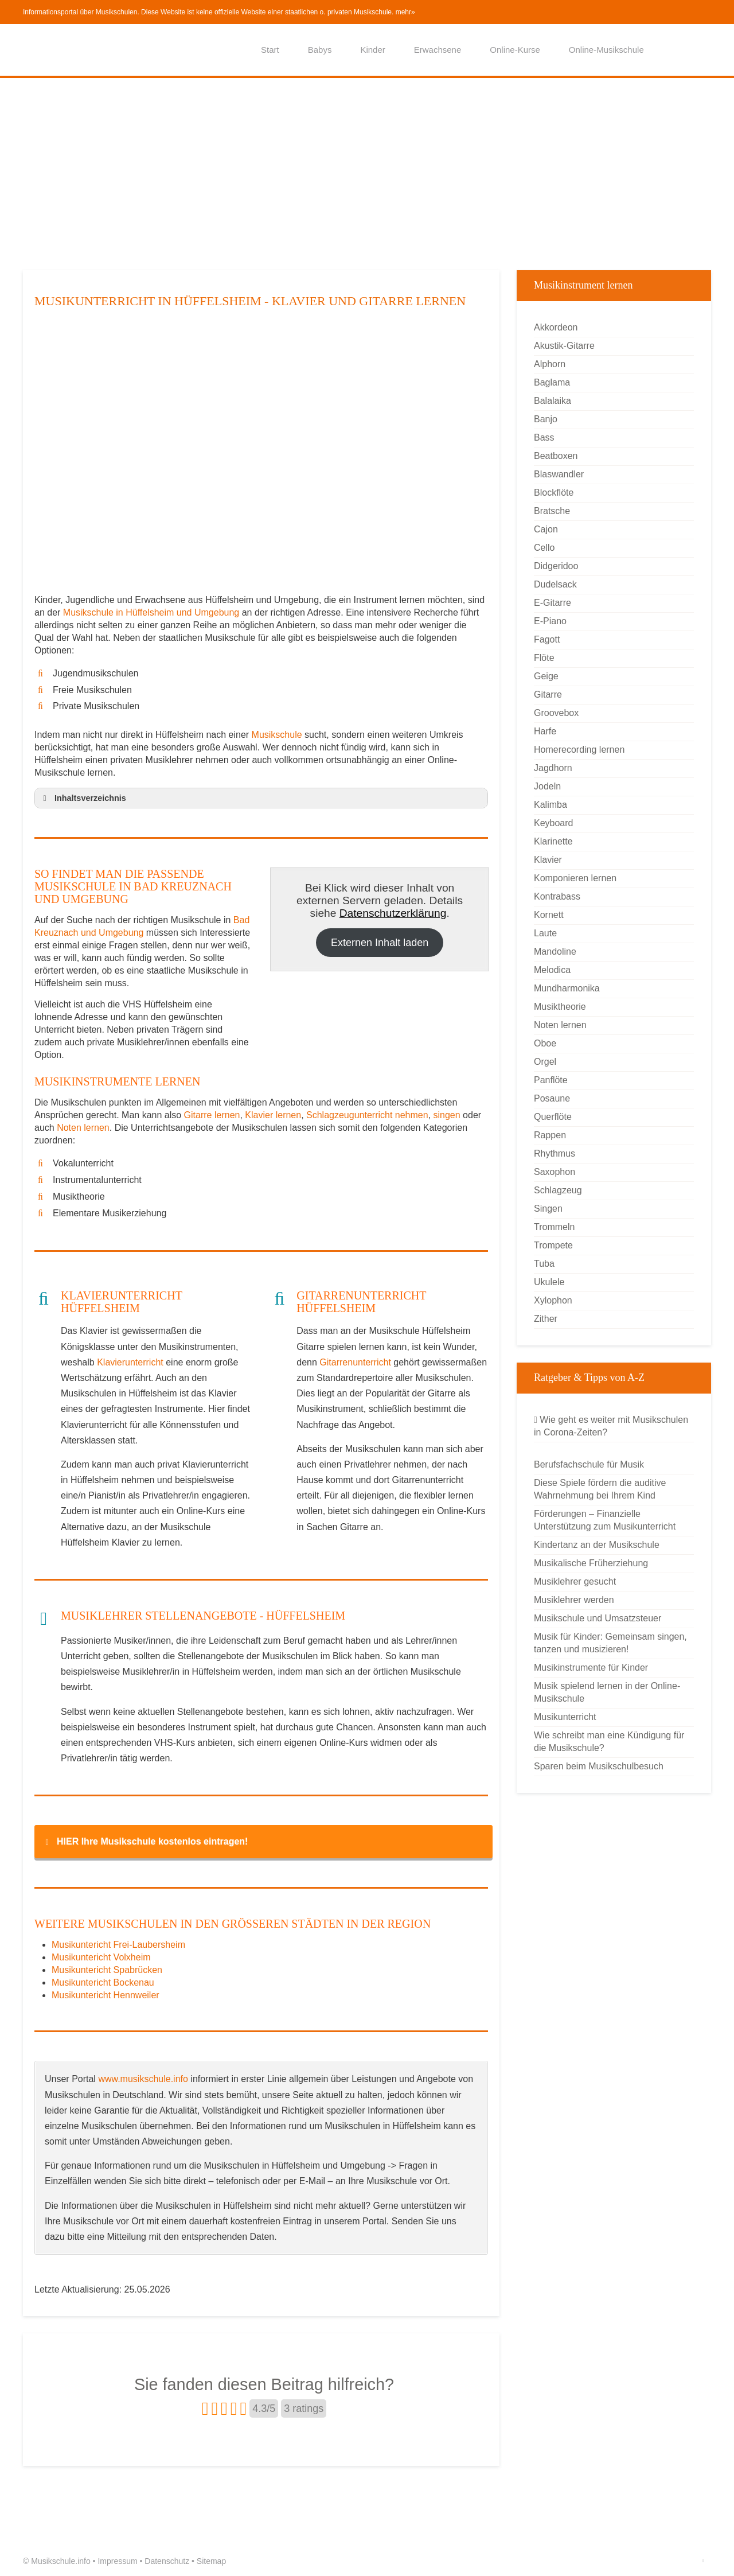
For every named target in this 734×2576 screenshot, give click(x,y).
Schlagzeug (558, 1190)
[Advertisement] (367, 172)
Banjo (545, 419)
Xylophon (553, 1300)
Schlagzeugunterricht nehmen (367, 1115)
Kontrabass (557, 896)
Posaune (552, 1098)
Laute (545, 933)
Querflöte (553, 1117)
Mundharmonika (567, 988)
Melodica (552, 970)
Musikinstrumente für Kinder (591, 1667)
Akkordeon (556, 327)
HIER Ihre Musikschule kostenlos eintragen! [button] (144, 1841)
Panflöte (551, 1080)
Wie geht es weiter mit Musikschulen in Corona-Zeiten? (611, 1426)
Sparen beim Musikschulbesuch (598, 1766)
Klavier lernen (273, 1115)
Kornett (549, 915)
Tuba (544, 1263)
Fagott (547, 639)
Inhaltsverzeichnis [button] (82, 798)
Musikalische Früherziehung (591, 1563)
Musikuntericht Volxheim (101, 1957)
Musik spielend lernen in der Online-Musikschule (607, 1692)
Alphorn (549, 364)
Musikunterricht (565, 1717)
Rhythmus (554, 1153)
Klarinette (553, 841)
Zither (545, 1319)
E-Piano (550, 621)
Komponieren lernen (575, 878)
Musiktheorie (560, 1006)
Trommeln (554, 1227)
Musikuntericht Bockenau (103, 1982)
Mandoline (555, 951)
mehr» (405, 12)
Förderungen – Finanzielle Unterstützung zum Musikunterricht (605, 1520)
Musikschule (277, 735)
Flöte (544, 658)
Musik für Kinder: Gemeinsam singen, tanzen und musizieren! (610, 1643)
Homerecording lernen (579, 749)
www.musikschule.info (143, 2079)
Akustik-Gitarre (564, 346)
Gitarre (548, 694)
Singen (548, 1208)
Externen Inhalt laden (379, 942)
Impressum (117, 2561)
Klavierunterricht (130, 1362)
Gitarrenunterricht (355, 1362)
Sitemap (211, 2561)
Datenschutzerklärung (393, 913)
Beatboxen (556, 456)
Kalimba (550, 805)
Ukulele (549, 1282)
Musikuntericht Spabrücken (107, 1970)
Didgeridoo (556, 566)
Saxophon (554, 1172)
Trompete (553, 1245)
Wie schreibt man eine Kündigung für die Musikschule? (609, 1741)
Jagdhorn (553, 768)
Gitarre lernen (212, 1115)
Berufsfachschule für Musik (589, 1464)
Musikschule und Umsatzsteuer (597, 1618)
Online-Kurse (515, 50)
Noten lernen (83, 1128)
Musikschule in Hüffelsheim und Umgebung (152, 612)
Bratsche (552, 511)
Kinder (372, 50)
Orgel (545, 1062)
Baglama (552, 382)
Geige (546, 676)
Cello (544, 547)
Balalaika (552, 401)
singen (447, 1115)
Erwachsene (438, 50)
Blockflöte (553, 492)
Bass (544, 437)
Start (270, 50)
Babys (320, 50)
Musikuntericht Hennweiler (105, 1995)
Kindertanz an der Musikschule (596, 1545)
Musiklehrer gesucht (575, 1581)
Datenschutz (167, 2561)
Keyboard (553, 823)
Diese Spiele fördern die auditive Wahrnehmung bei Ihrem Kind (600, 1489)
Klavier (548, 860)
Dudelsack (555, 584)
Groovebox (556, 713)
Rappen (550, 1135)
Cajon (546, 529)
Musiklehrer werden (574, 1600)
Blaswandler (559, 474)
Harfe (545, 731)
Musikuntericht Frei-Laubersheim (118, 1944)
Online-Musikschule (606, 50)
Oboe (545, 1043)
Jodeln (547, 786)
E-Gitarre (552, 603)
